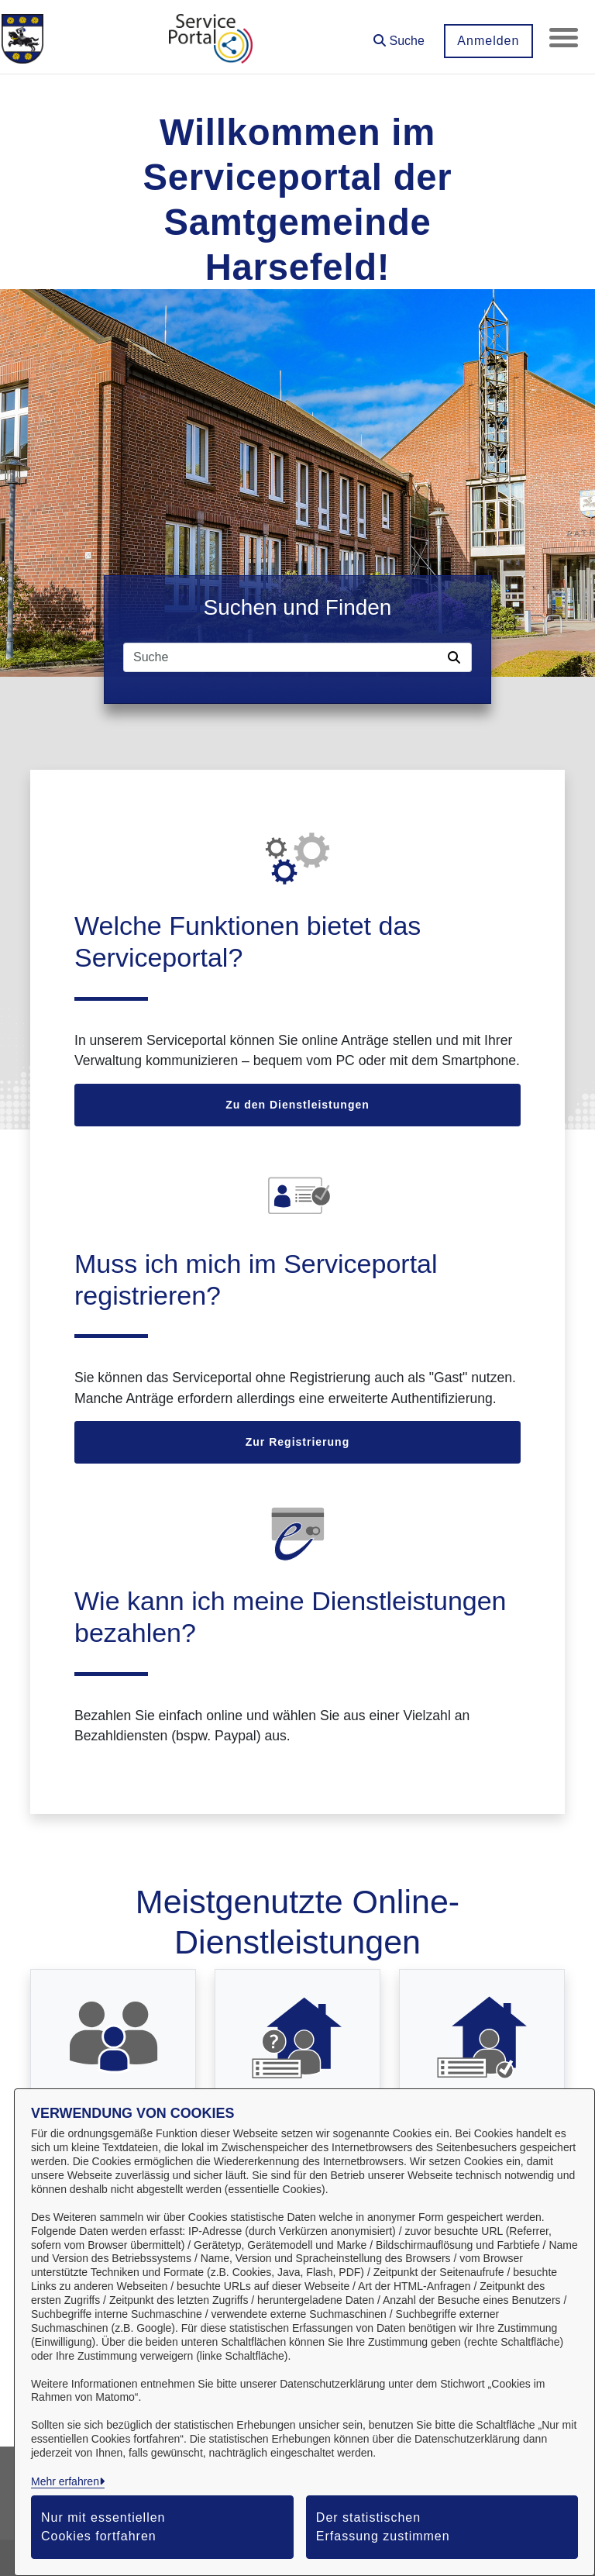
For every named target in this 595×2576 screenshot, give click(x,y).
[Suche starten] (457, 657)
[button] (396, 35)
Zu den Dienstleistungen (297, 1104)
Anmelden (486, 40)
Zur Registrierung (297, 1442)
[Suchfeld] (282, 657)
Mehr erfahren (65, 2481)
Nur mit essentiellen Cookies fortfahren (103, 2527)
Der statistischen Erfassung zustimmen (383, 2527)
